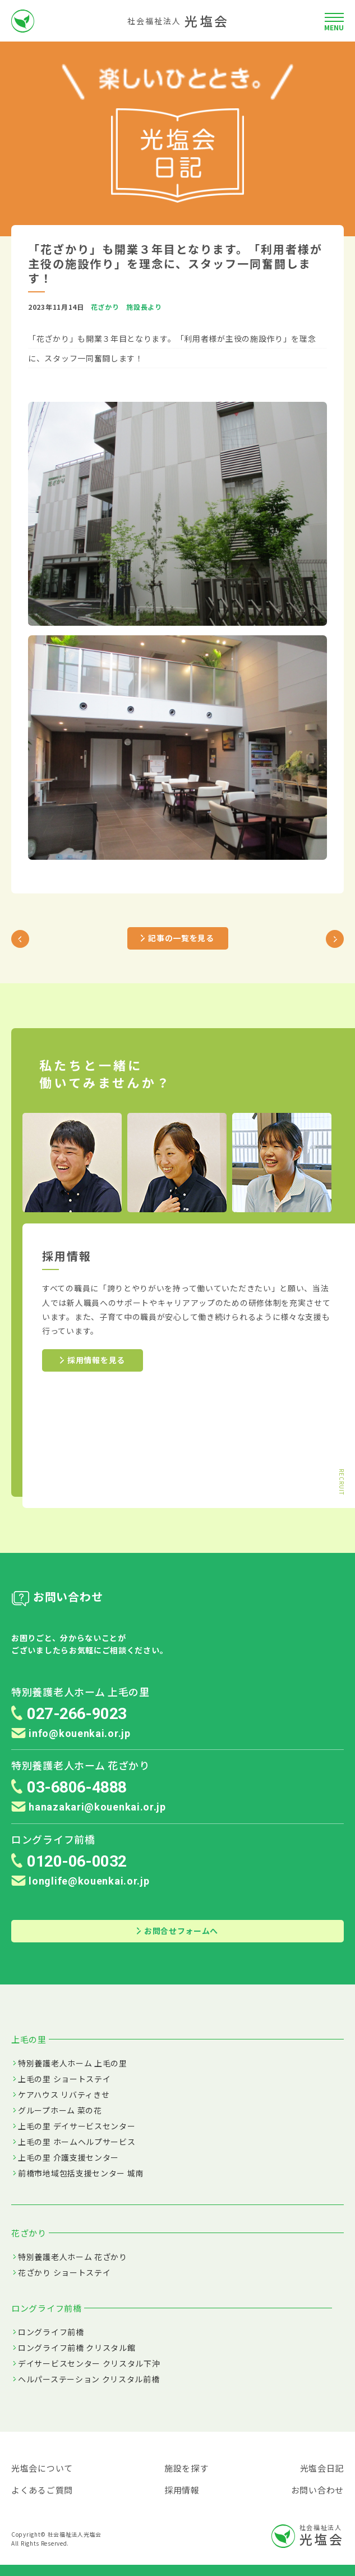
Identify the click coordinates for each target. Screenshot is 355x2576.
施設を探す (186, 2468)
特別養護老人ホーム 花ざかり (72, 2256)
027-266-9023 (76, 1713)
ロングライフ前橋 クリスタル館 (77, 2347)
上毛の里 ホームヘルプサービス (77, 2141)
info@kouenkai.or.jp (71, 1733)
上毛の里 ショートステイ (64, 2078)
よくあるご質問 (42, 2490)
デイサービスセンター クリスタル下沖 (89, 2363)
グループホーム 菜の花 (60, 2110)
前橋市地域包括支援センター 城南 (81, 2173)
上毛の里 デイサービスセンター (77, 2126)
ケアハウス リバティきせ (63, 2094)
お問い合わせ (317, 2490)
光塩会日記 (322, 2468)
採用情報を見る (92, 1359)
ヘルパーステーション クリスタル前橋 (89, 2379)
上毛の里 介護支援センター (68, 2157)
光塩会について (42, 2468)
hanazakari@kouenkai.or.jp (88, 1807)
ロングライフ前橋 (51, 2331)
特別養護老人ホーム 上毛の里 (72, 2063)
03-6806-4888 (76, 1787)
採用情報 (182, 2490)
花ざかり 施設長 (119, 306)
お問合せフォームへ (177, 1930)
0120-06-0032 (76, 1861)
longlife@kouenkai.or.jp (80, 1881)
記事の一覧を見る (177, 937)
